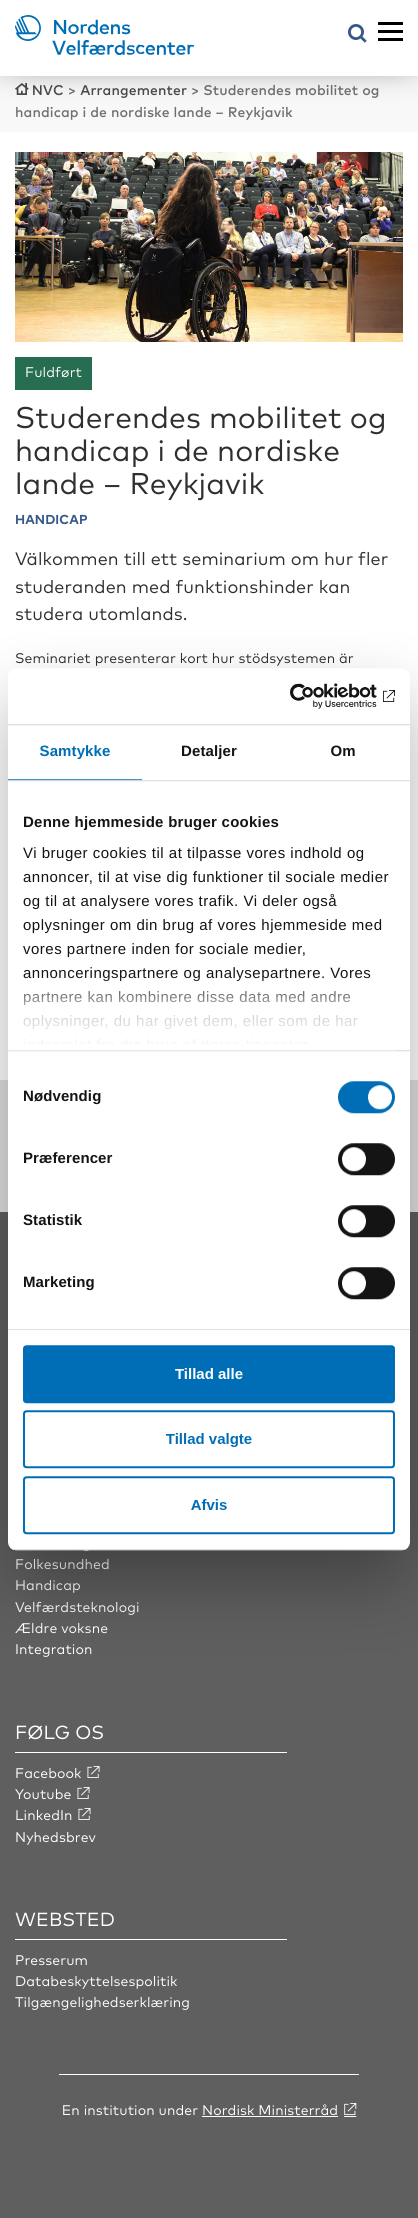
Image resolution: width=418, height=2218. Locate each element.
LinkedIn (44, 1815)
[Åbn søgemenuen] (357, 34)
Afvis (209, 1504)
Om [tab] (342, 751)
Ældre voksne (61, 1628)
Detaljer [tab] (209, 751)
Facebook (48, 1773)
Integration (54, 1649)
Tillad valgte (209, 1438)
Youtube (43, 1794)
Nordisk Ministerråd (270, 2110)
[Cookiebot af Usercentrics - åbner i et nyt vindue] (307, 696)
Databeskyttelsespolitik (96, 1981)
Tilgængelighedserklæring (102, 2002)
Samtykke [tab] (75, 751)
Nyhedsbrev (55, 1837)
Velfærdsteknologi (77, 1607)
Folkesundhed (62, 1564)
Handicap (48, 1585)
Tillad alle (209, 1373)
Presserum (51, 1960)
